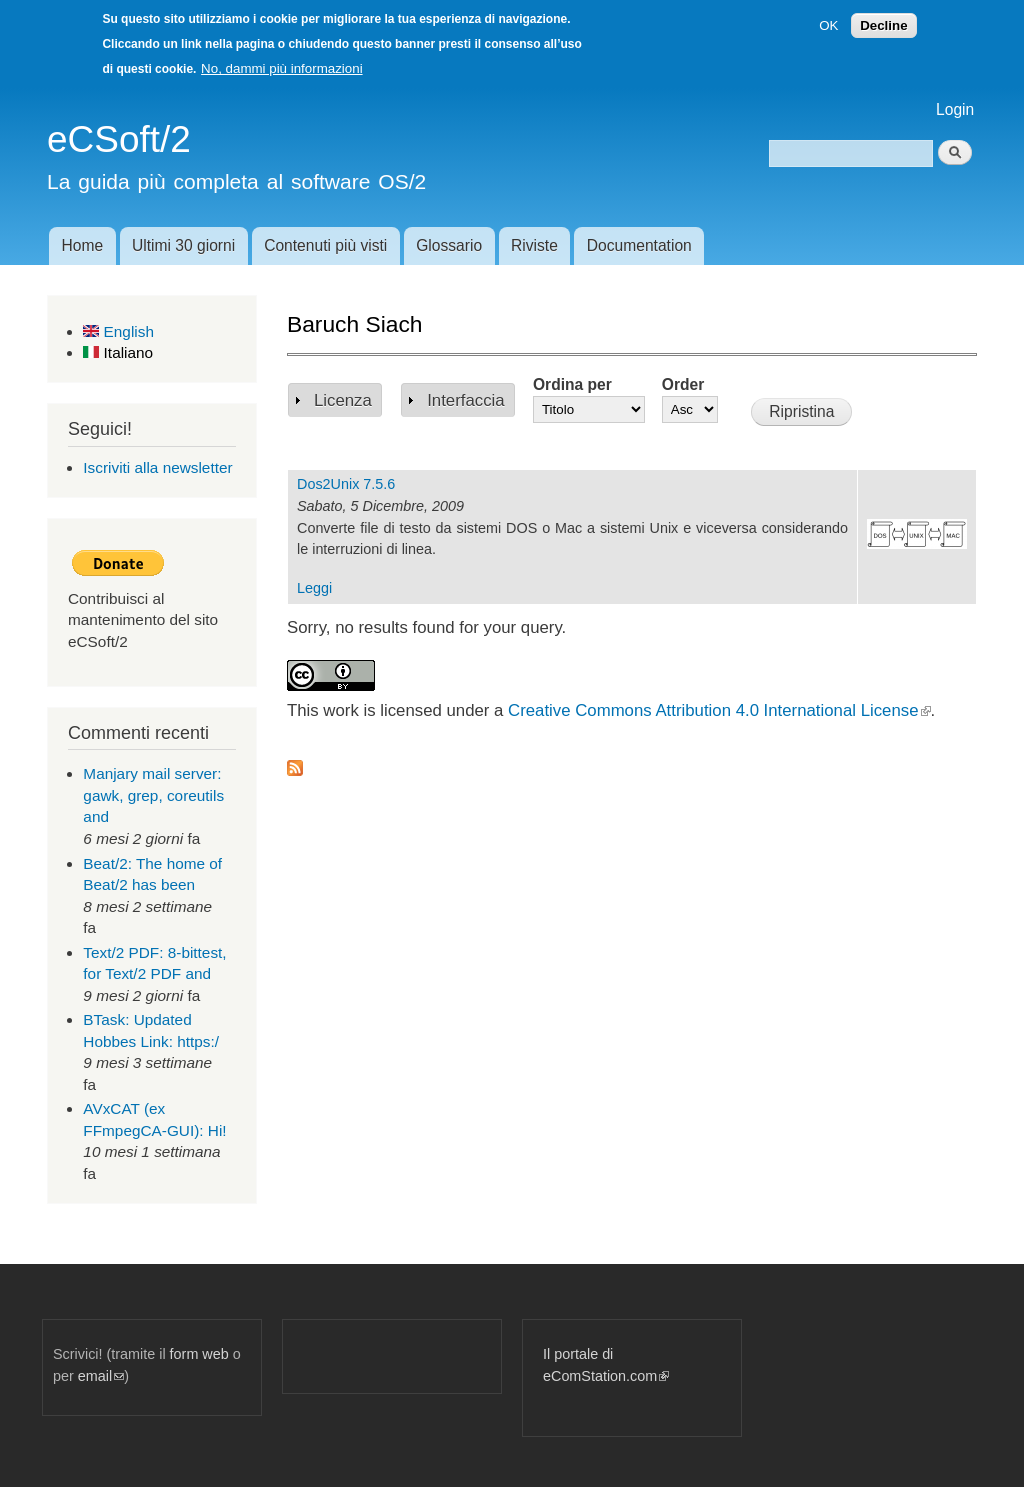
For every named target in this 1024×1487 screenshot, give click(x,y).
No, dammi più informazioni (281, 68)
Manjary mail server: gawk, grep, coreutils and (153, 795)
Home (82, 245)
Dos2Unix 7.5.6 (346, 484)
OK (828, 25)
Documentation (639, 245)
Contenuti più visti (325, 245)
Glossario (449, 245)
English (118, 331)
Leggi (314, 588)
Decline (883, 25)
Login (955, 109)
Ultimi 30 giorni (183, 245)
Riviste (534, 245)
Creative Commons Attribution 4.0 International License (719, 710)
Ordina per (572, 384)
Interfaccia (465, 400)
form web (199, 1354)
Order (683, 384)
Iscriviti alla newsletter (157, 467)
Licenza (343, 400)
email (101, 1376)
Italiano (118, 352)
